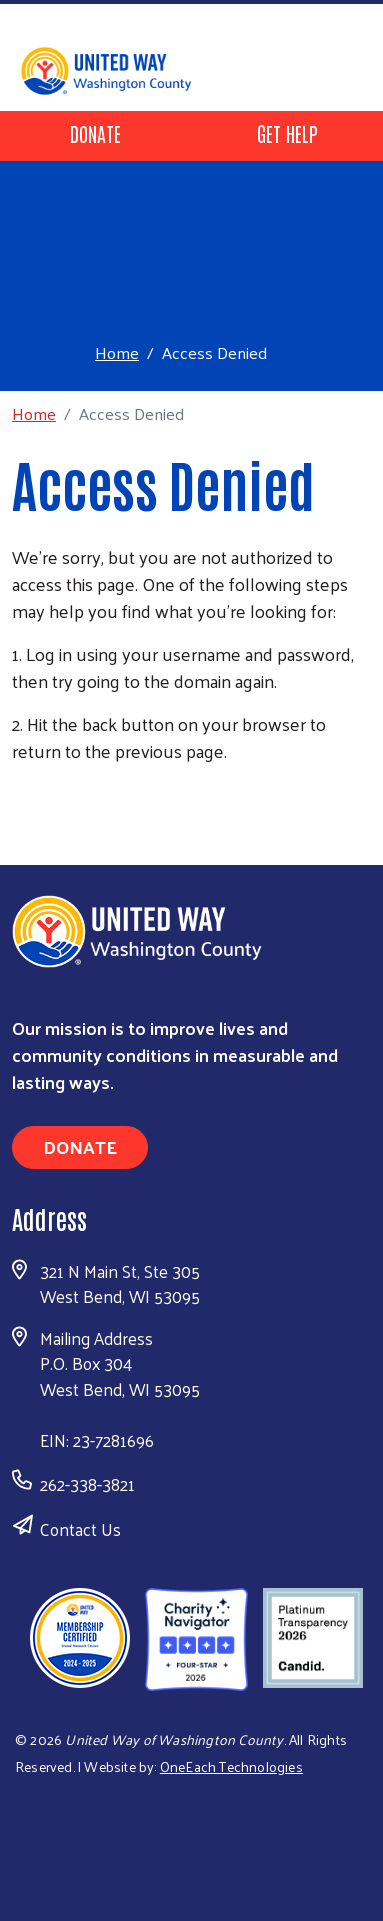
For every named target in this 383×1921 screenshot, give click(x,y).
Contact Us (80, 1529)
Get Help (287, 133)
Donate (95, 133)
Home (117, 352)
